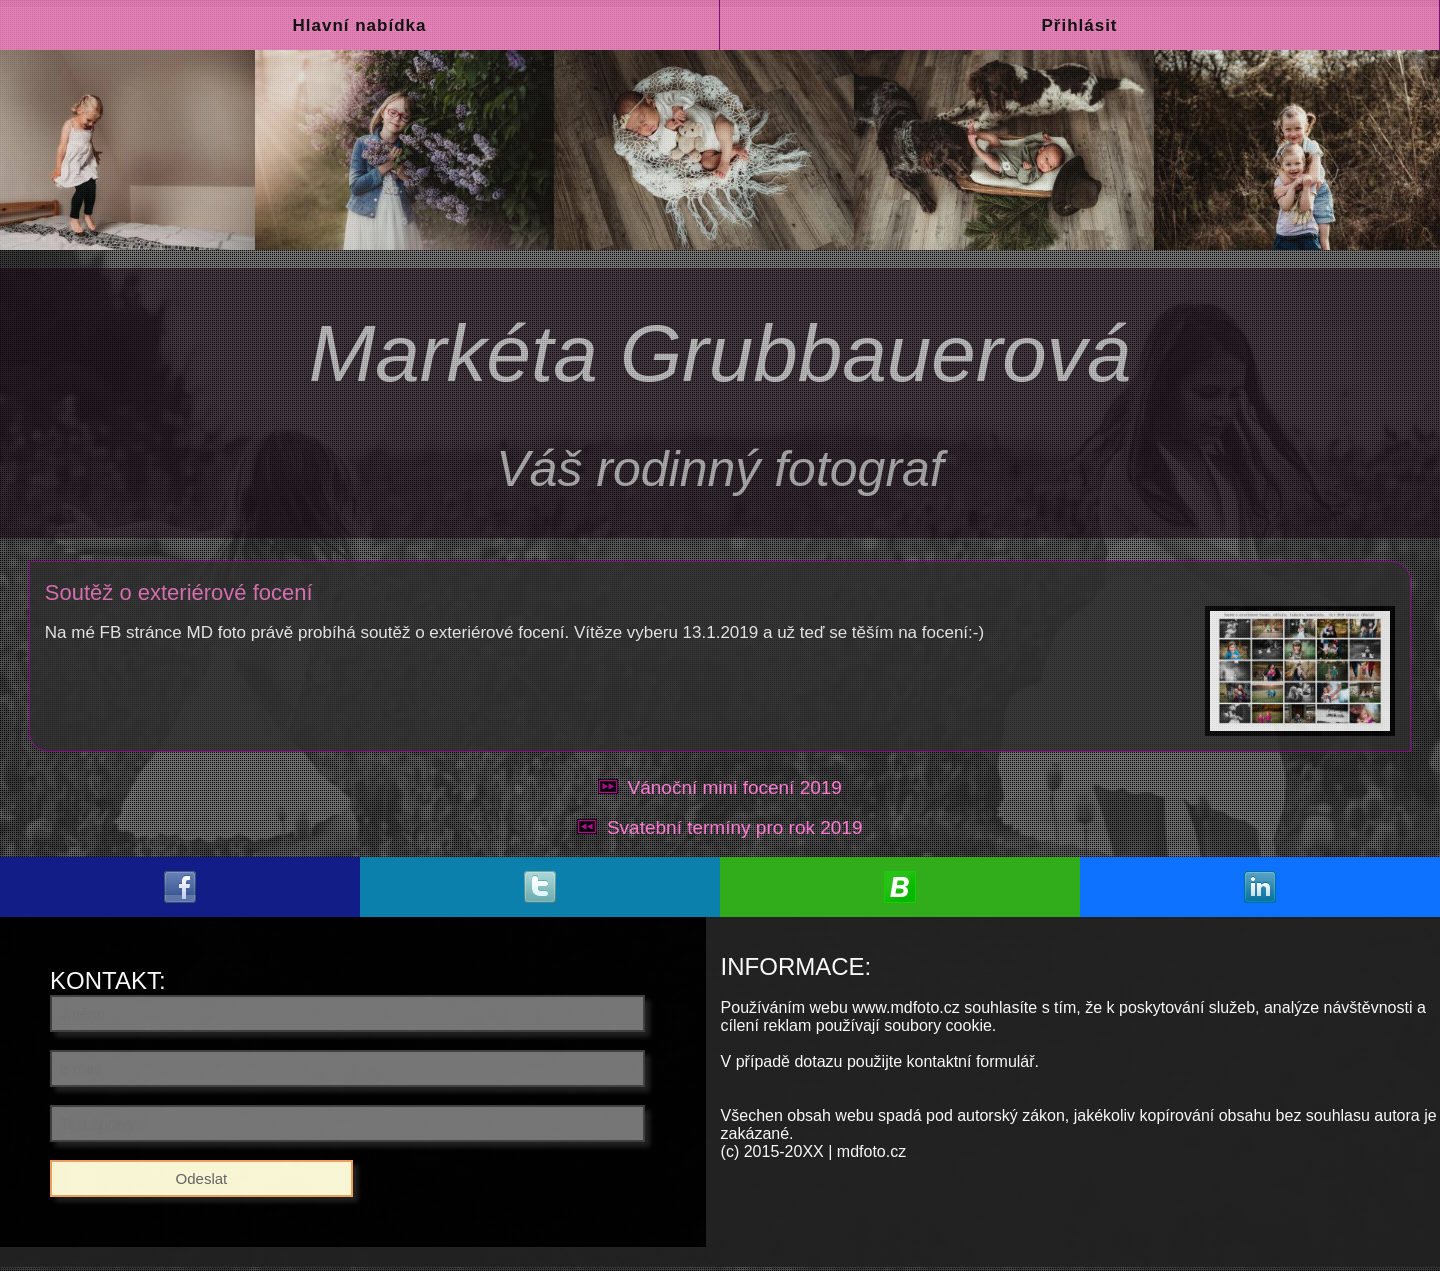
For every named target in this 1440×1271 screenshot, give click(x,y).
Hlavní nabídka (360, 25)
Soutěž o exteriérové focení (179, 592)
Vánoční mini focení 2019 (735, 787)
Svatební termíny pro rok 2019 (735, 827)
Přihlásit (1079, 25)
